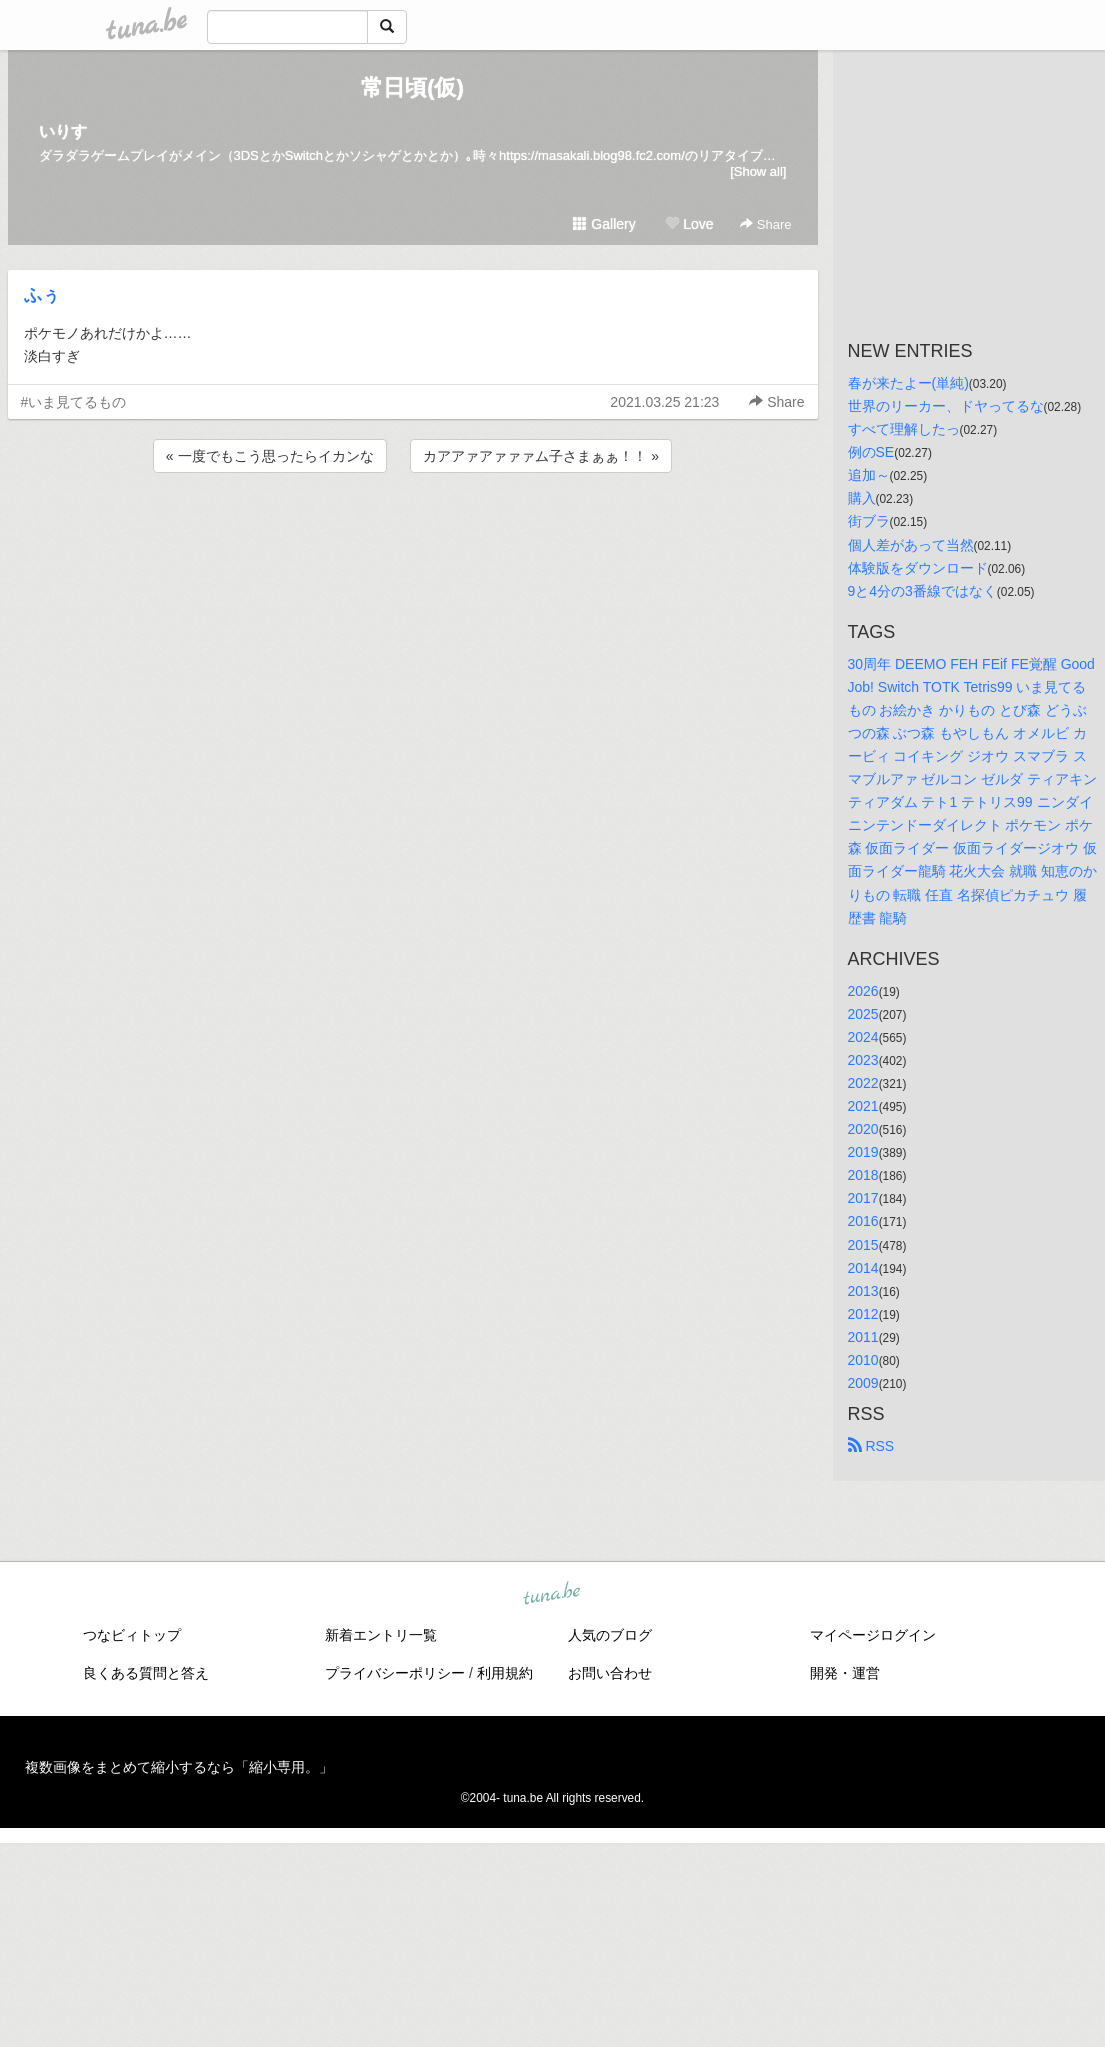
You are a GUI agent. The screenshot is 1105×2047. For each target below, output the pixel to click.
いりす (63, 131)
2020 (863, 1129)
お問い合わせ (610, 1673)
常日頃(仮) (412, 87)
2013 (863, 1291)
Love (689, 224)
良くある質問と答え (146, 1673)
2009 (863, 1383)
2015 (863, 1245)
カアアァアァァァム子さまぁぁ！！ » (541, 456)
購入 (862, 498)
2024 (863, 1037)
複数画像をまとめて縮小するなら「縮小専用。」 (179, 1767)
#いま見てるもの (74, 402)
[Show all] (758, 171)
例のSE (871, 452)
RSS (871, 1446)
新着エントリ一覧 (381, 1635)
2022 (863, 1083)
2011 (863, 1337)
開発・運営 (845, 1673)
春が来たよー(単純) (908, 383)
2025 (863, 1014)
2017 (863, 1198)
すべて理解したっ (904, 429)
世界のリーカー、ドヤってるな (946, 406)
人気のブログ (610, 1635)
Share (765, 224)
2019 (863, 1152)
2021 (863, 1106)
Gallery (604, 224)
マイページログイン (873, 1635)
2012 (863, 1314)
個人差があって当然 (911, 545)
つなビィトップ (132, 1635)
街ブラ (869, 521)
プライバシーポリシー (395, 1673)
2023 (863, 1060)
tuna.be (552, 1595)
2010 (863, 1360)
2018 (863, 1175)
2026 (863, 991)
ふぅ (42, 295)
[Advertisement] (413, 531)
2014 (863, 1268)
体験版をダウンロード (918, 568)
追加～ (869, 475)
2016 (863, 1221)
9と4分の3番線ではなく (922, 591)
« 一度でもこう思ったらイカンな (270, 456)
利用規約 (505, 1673)
